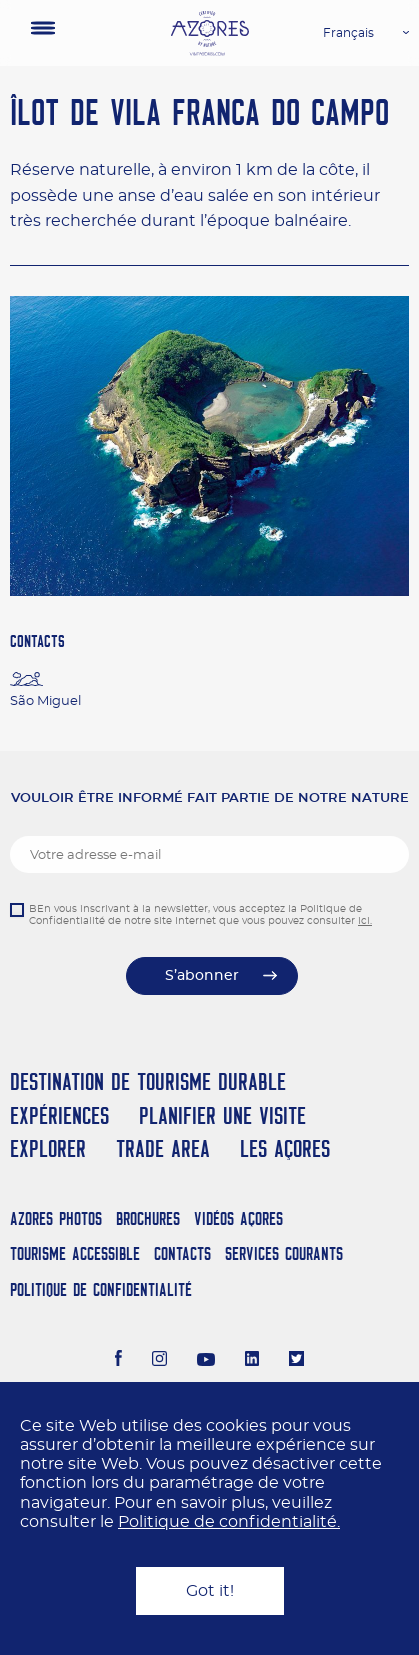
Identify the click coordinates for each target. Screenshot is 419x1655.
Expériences (59, 1115)
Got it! (210, 1591)
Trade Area (163, 1148)
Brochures (148, 1218)
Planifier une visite (222, 1115)
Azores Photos (56, 1218)
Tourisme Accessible (75, 1253)
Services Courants (284, 1253)
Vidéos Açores (238, 1218)
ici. (365, 921)
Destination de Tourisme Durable (148, 1081)
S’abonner (202, 976)
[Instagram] (159, 1361)
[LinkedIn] (252, 1361)
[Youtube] (206, 1361)
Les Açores (285, 1148)
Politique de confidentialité (101, 1289)
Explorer (48, 1148)
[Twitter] (296, 1361)
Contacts (182, 1253)
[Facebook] (119, 1361)
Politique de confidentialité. (229, 1522)
